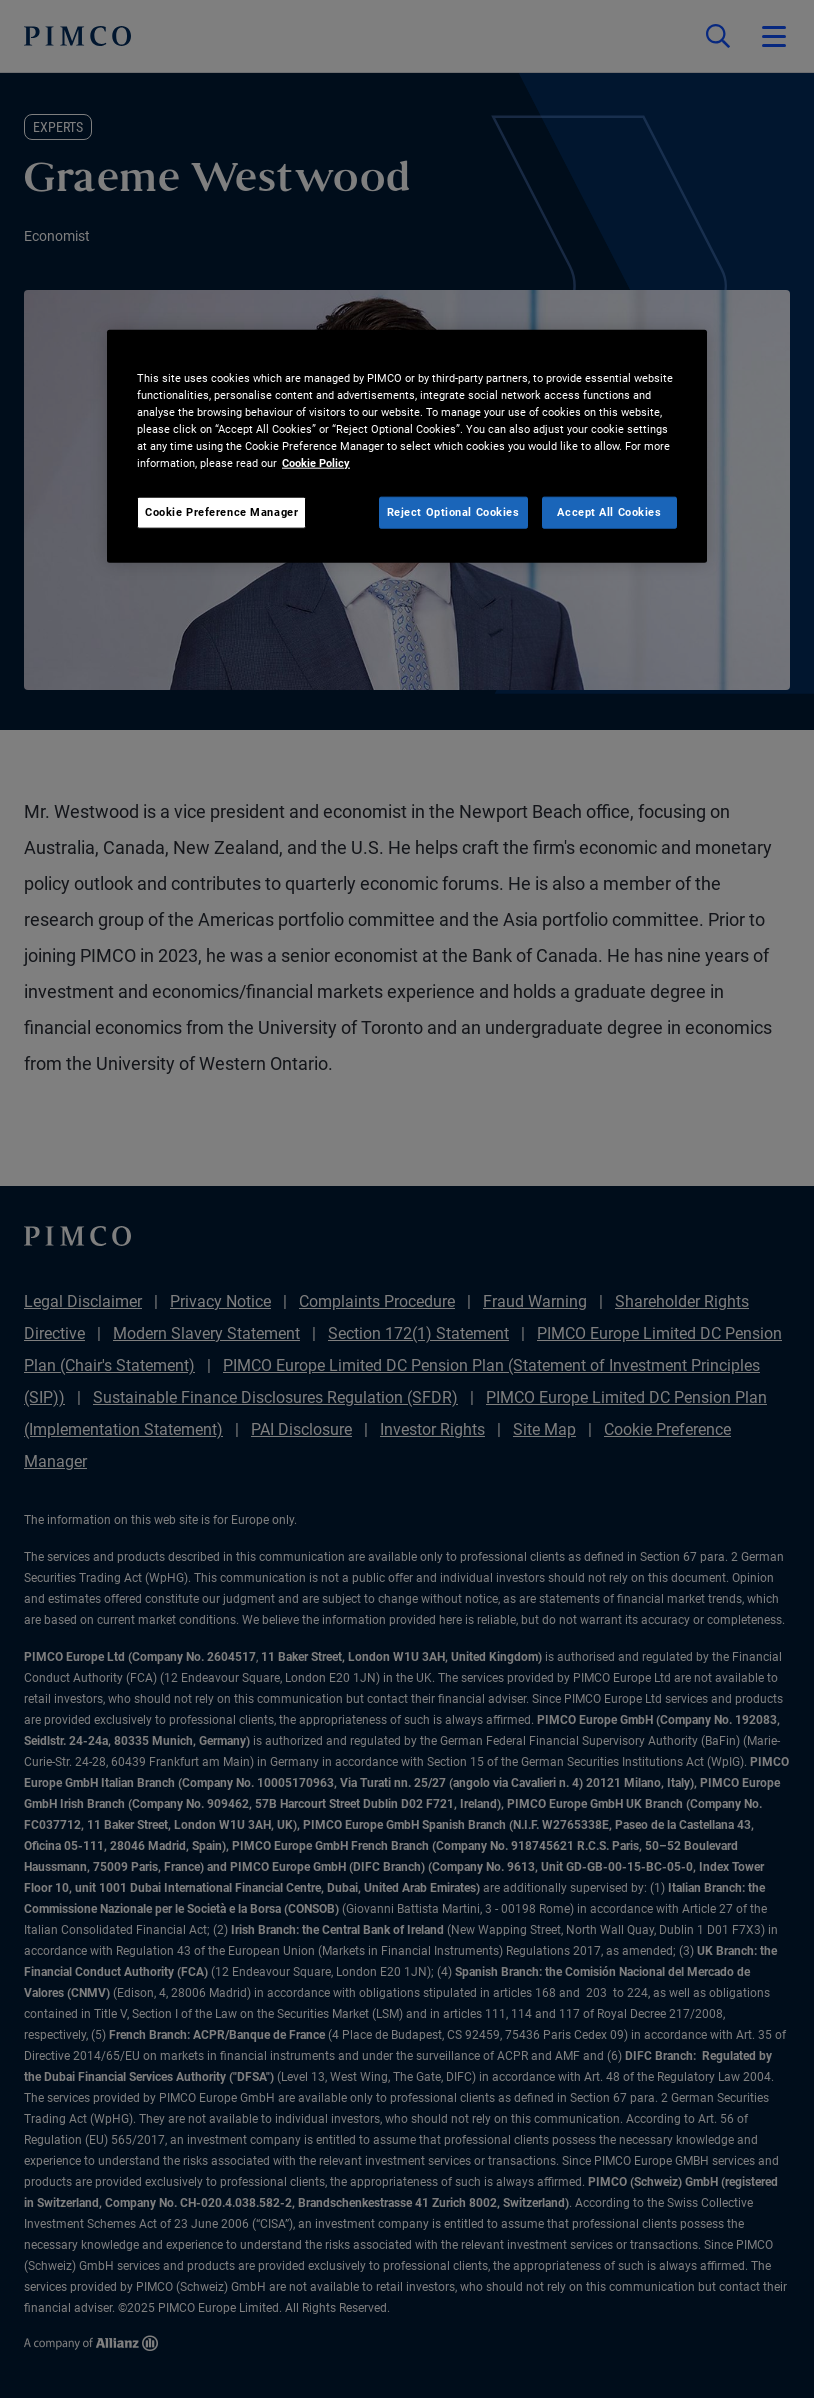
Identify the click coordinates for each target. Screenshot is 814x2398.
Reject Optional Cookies (453, 512)
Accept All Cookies (609, 512)
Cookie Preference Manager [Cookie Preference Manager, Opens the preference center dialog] (221, 512)
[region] (407, 445)
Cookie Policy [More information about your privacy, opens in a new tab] (316, 463)
